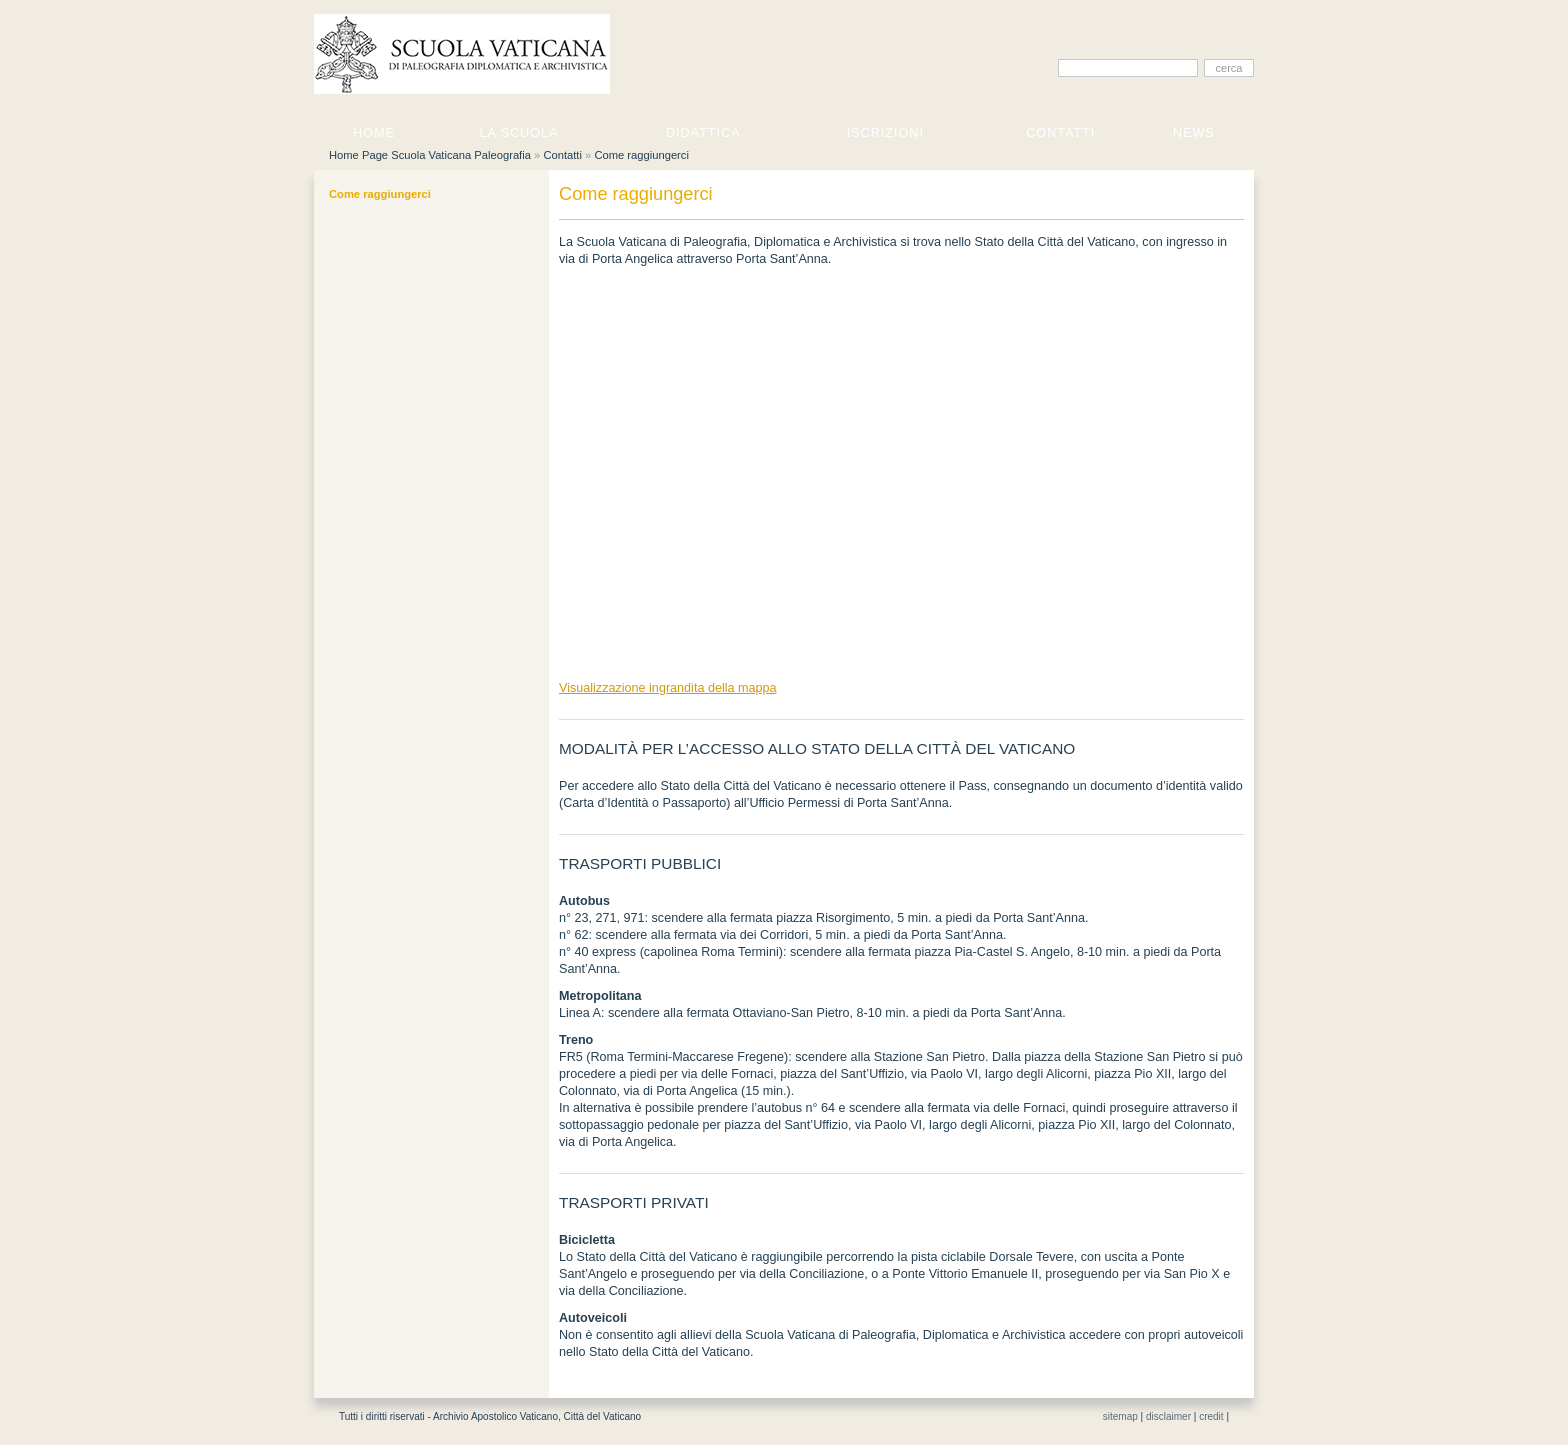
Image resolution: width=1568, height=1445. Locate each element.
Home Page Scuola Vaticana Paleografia (430, 155)
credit (1211, 1416)
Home (374, 133)
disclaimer (1168, 1416)
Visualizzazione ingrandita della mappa (668, 688)
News (1194, 133)
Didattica (703, 133)
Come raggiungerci (641, 155)
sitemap (1120, 1416)
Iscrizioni (885, 133)
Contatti (1060, 133)
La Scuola (519, 133)
